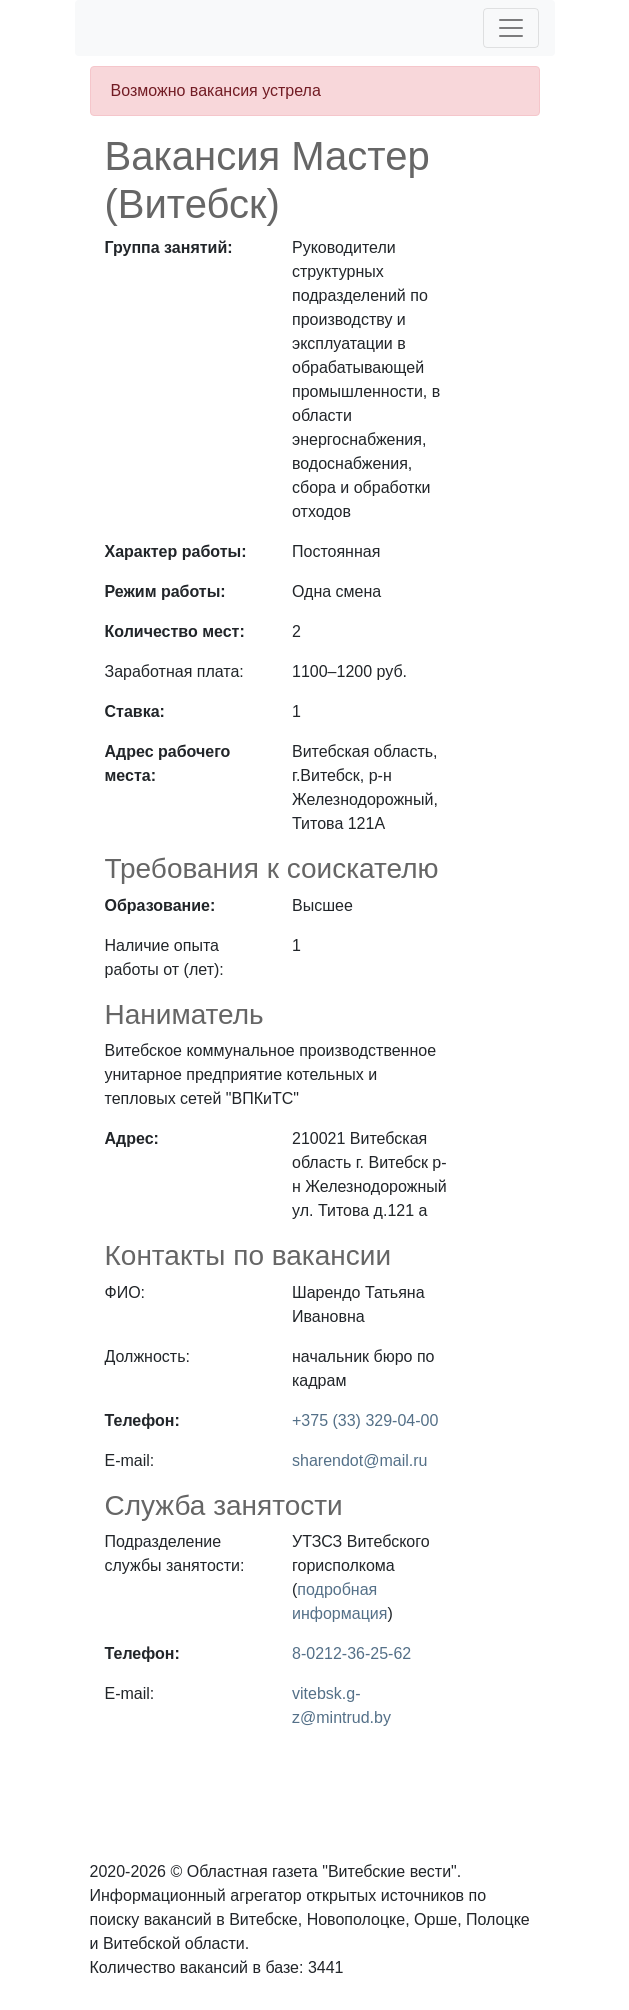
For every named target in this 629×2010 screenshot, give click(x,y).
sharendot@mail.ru (359, 1460)
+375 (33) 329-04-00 (365, 1420)
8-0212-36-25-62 (351, 1653)
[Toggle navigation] (511, 28)
